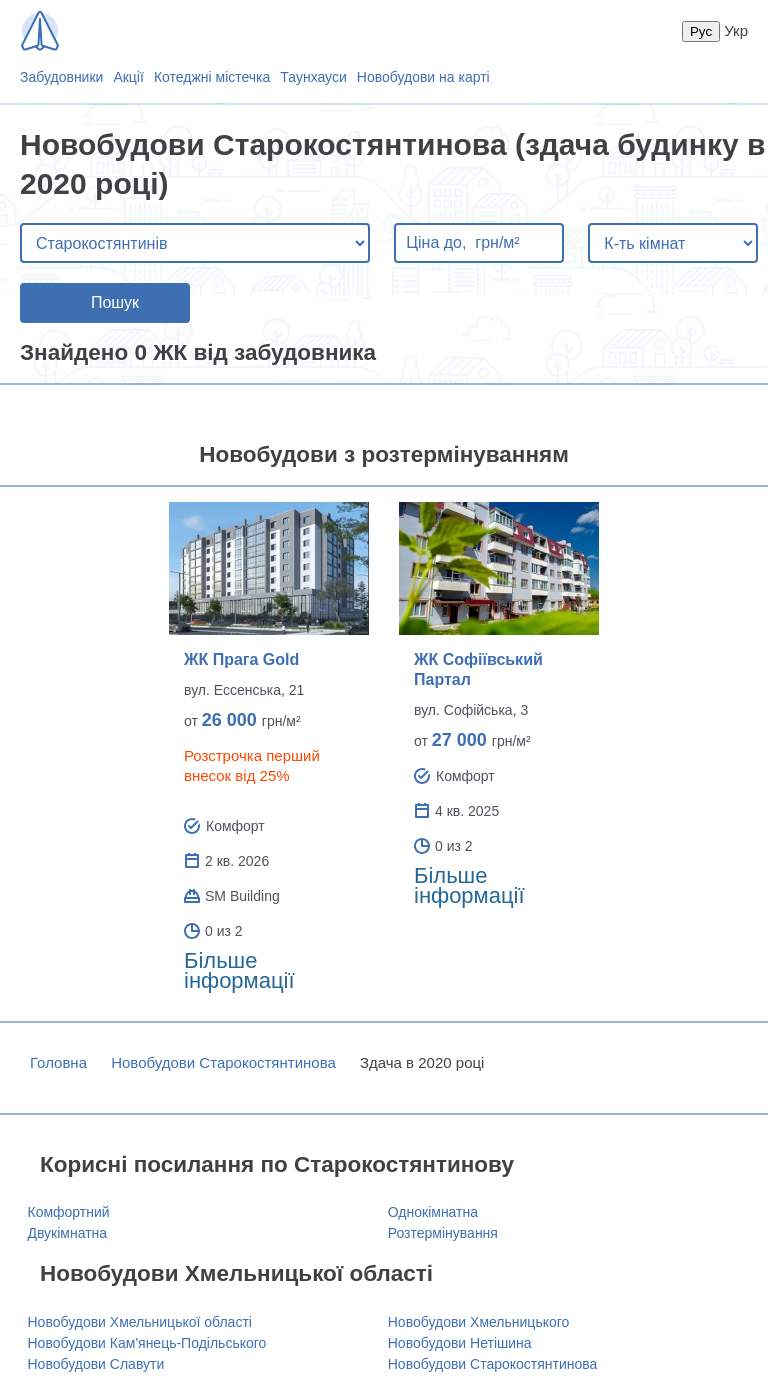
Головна (58, 1062)
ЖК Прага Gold (241, 659)
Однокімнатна (433, 1212)
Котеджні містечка (212, 77)
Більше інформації (239, 970)
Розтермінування (443, 1233)
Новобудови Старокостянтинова (223, 1062)
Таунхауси (313, 77)
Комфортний (69, 1212)
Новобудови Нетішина (460, 1343)
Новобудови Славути (96, 1364)
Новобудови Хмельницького (479, 1322)
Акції (128, 77)
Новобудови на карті (423, 77)
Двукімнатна (68, 1233)
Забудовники (61, 77)
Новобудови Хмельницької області (140, 1322)
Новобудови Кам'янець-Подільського (147, 1343)
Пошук (115, 302)
